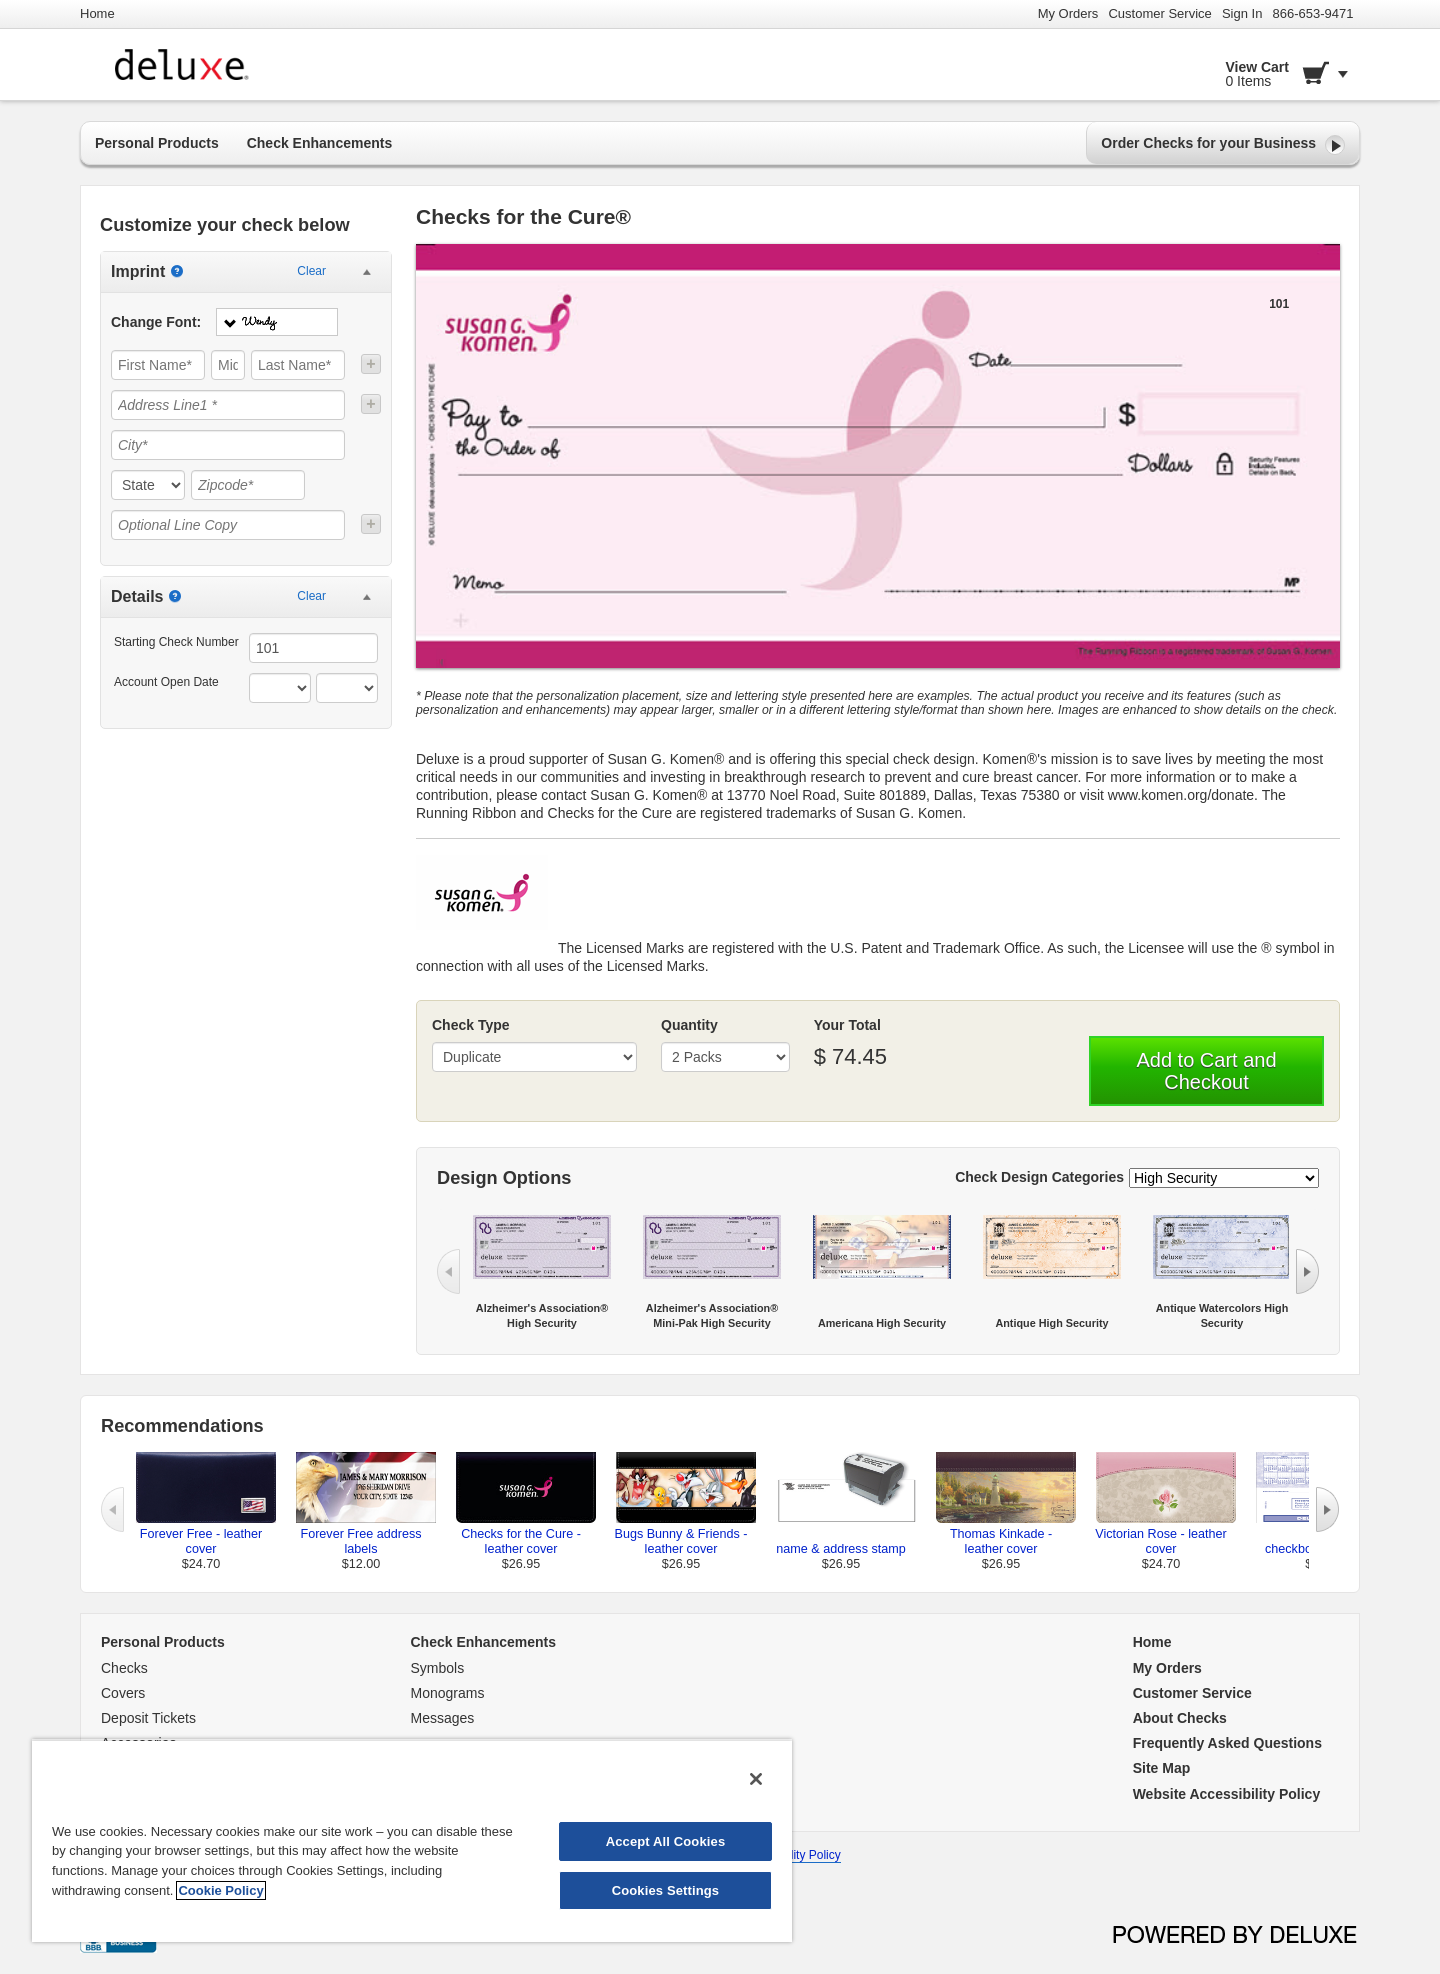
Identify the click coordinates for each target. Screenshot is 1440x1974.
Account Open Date (166, 682)
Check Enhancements (320, 143)
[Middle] (228, 365)
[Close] (756, 1779)
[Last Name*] (298, 365)
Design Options (504, 1178)
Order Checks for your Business (1223, 145)
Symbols (438, 1668)
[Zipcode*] (248, 485)
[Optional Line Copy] (228, 525)
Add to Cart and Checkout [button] (1206, 1071)
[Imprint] (177, 271)
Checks (124, 1668)
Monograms (448, 1693)
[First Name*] (158, 365)
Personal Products (157, 143)
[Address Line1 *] (228, 405)
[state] (148, 485)
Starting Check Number (176, 642)
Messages (443, 1718)
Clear (311, 271)
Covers (123, 1693)
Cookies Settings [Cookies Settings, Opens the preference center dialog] (666, 1890)
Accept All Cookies (666, 1841)
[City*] (228, 445)
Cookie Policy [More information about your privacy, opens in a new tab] (220, 1890)
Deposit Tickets (148, 1718)
